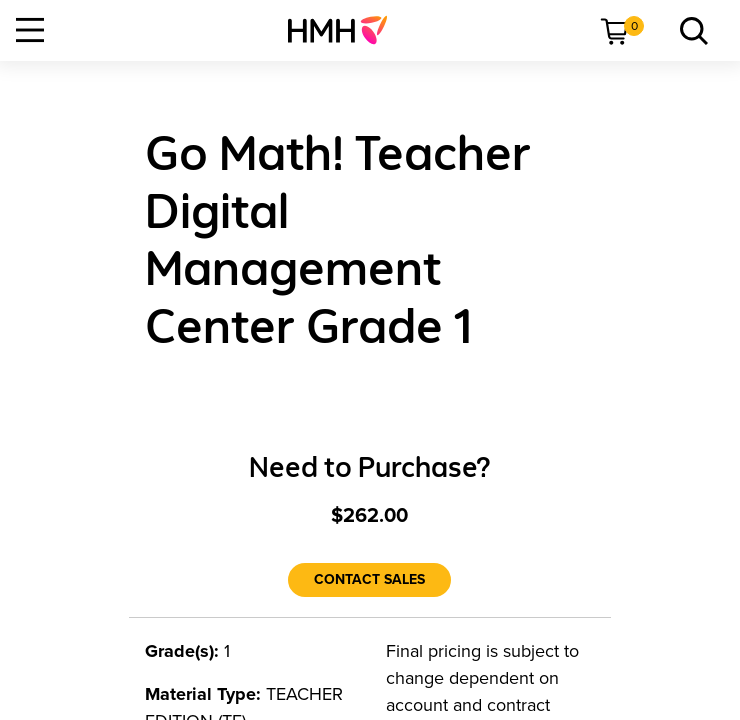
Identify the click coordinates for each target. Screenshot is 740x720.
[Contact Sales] (369, 580)
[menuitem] (345, 30)
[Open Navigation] (30, 30)
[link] (345, 30)
